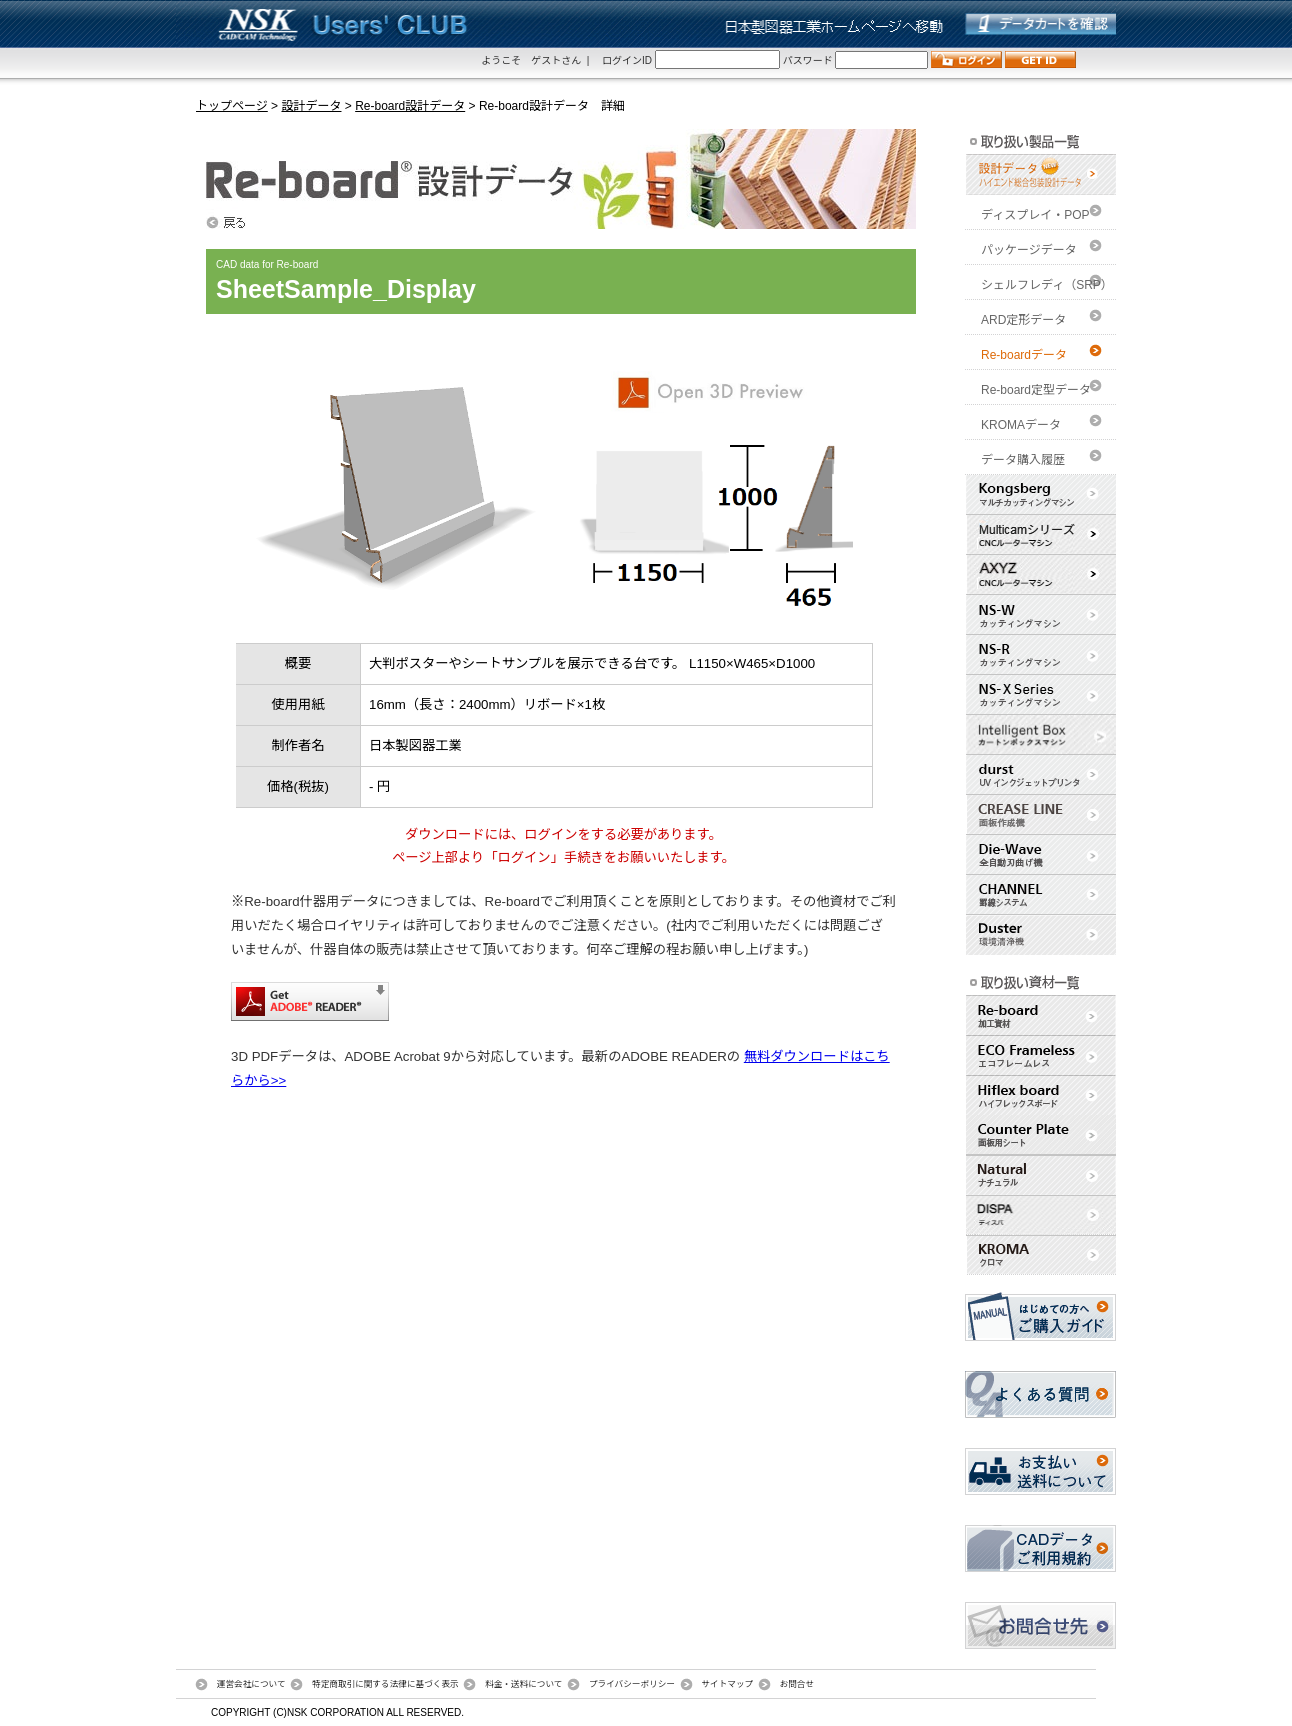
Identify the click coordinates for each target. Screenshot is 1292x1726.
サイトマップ (727, 1684)
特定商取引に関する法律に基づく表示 (385, 1684)
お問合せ (797, 1684)
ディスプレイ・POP (1035, 215)
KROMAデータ (1021, 425)
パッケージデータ (1029, 250)
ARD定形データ (1023, 320)
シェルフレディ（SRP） (1047, 285)
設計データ (311, 106)
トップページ (232, 106)
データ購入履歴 (1023, 460)
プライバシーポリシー (632, 1684)
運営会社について (251, 1684)
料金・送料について (523, 1684)
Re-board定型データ (1036, 390)
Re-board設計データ (410, 106)
